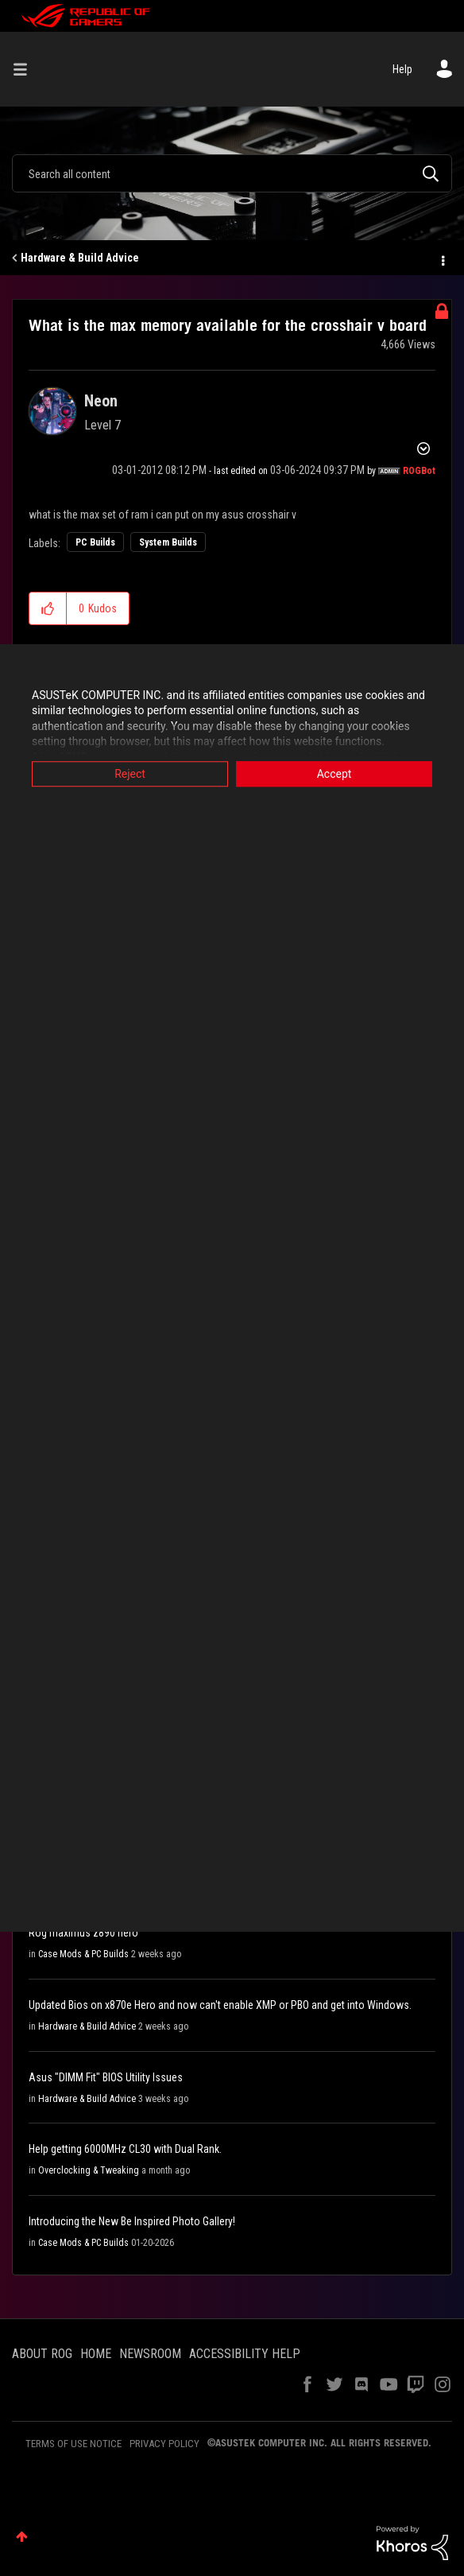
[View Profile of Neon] (101, 400)
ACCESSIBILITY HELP (244, 2353)
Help (402, 69)
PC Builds (95, 542)
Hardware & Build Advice (80, 257)
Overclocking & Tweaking (88, 2170)
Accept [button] (334, 773)
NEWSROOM (150, 2353)
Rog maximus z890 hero (83, 1932)
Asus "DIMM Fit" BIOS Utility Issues (106, 2077)
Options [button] (441, 258)
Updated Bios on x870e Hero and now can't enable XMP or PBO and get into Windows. (220, 2005)
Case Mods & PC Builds (83, 1954)
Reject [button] (129, 773)
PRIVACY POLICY (164, 2444)
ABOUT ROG (42, 2353)
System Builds (168, 542)
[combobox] (232, 173)
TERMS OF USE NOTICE (73, 2444)
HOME (95, 2353)
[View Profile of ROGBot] (419, 470)
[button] (48, 608)
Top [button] (22, 2536)
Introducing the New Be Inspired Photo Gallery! (132, 2221)
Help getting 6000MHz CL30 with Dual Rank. (125, 2149)
